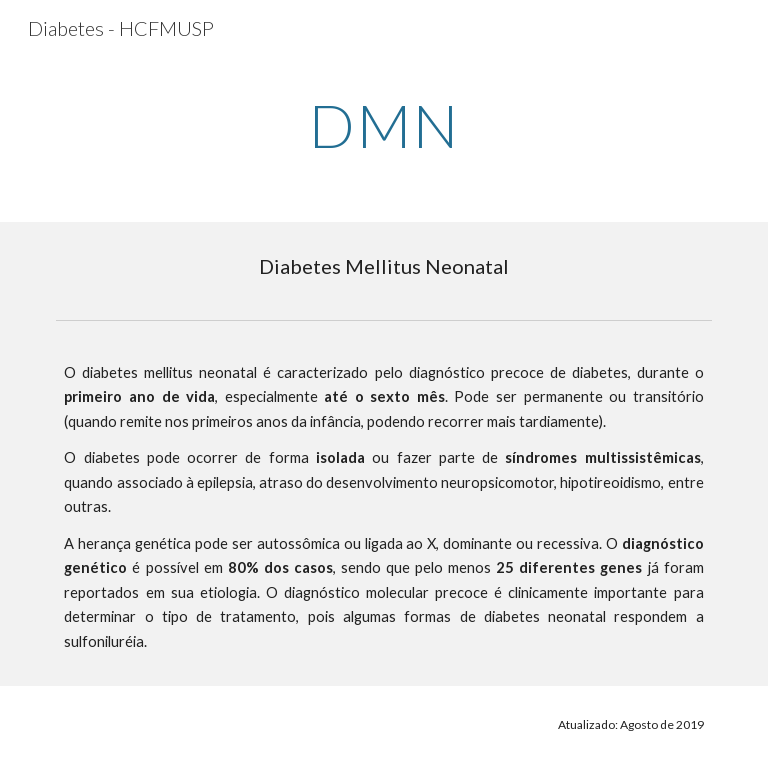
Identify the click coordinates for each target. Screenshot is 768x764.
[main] (383, 125)
